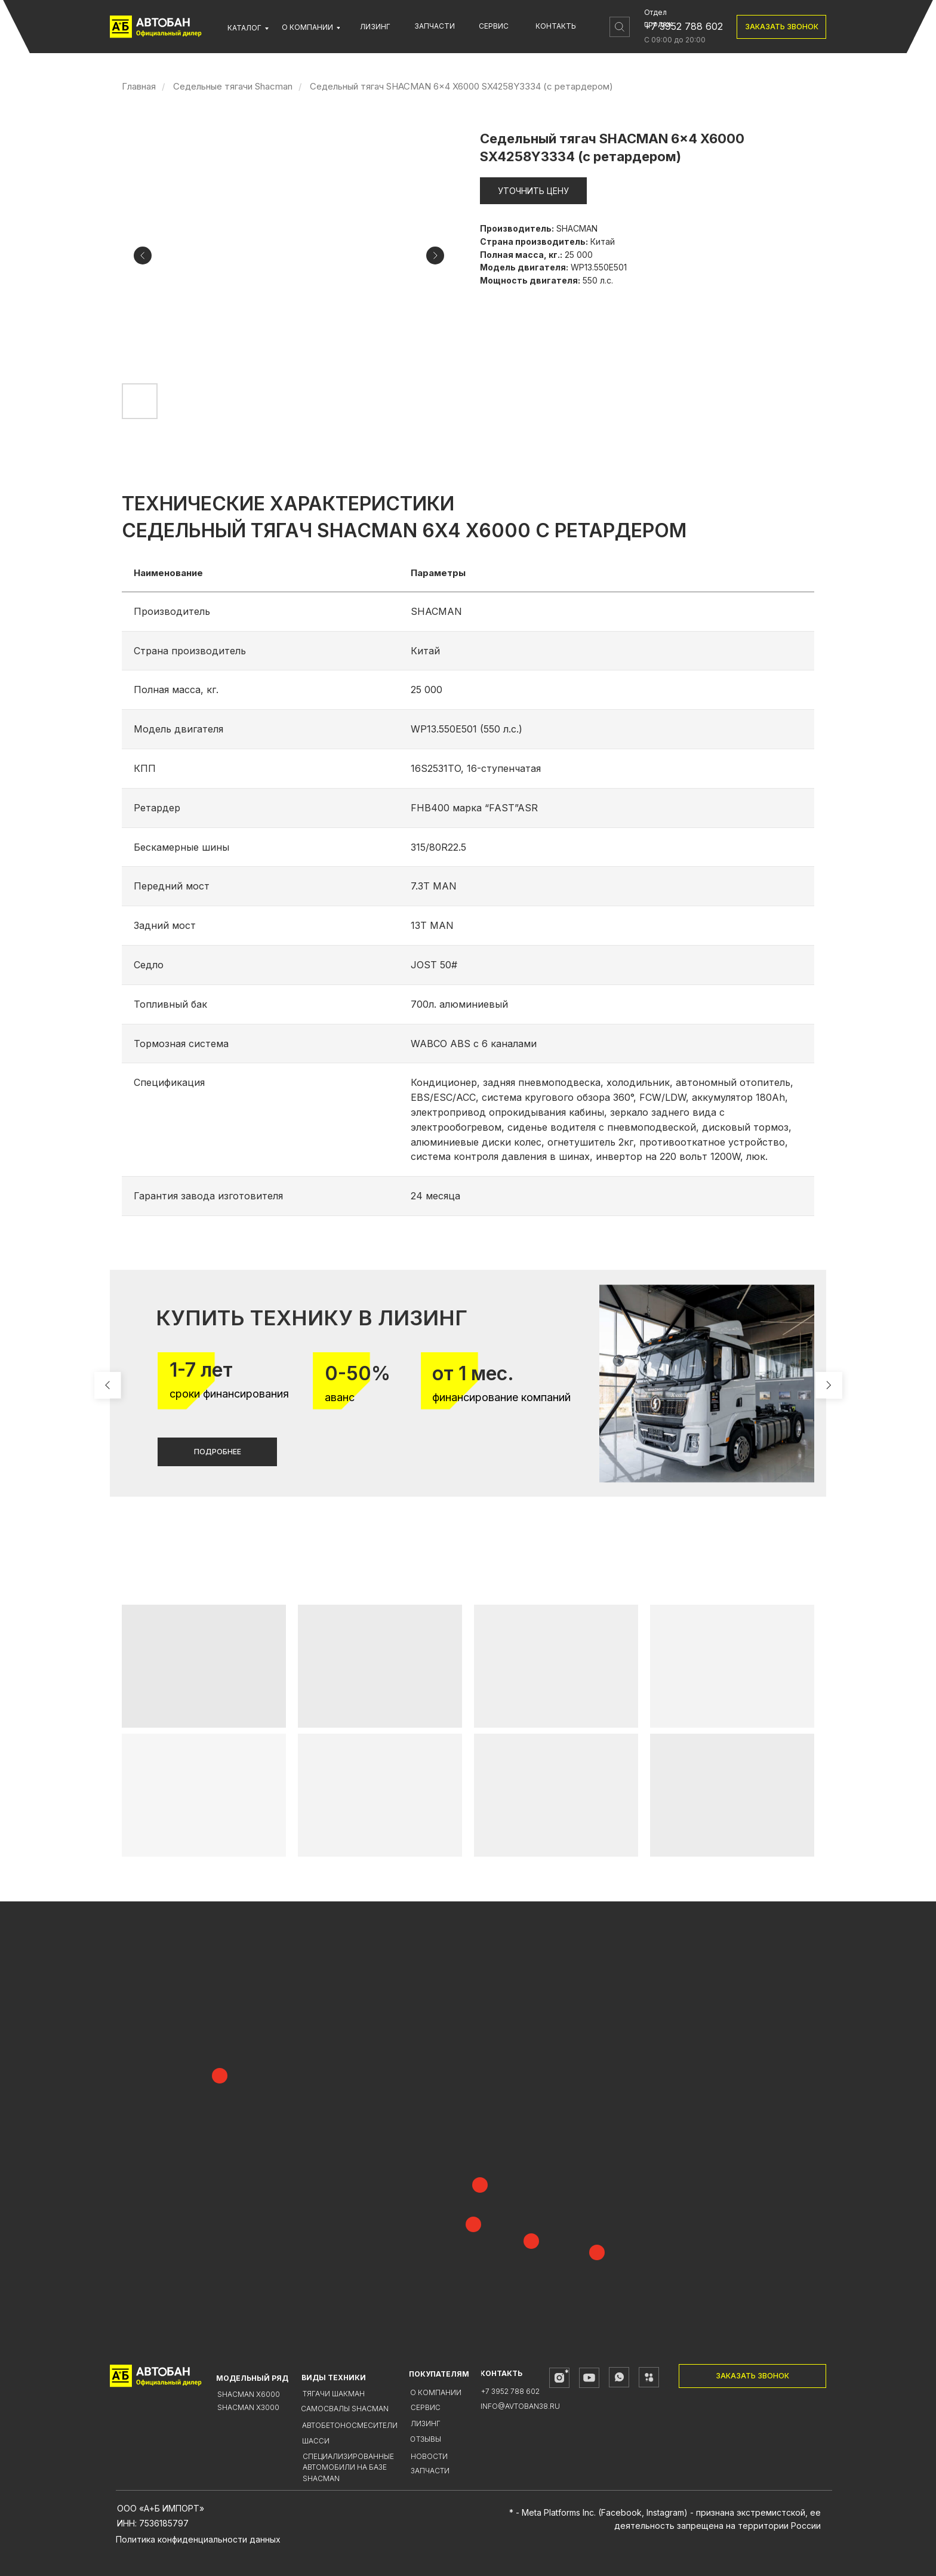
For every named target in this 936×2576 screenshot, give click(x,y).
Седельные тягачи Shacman (232, 86)
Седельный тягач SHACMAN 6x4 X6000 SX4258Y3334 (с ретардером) (461, 86)
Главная (139, 86)
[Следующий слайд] (435, 255)
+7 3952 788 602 (683, 26)
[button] (781, 27)
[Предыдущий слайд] (143, 255)
